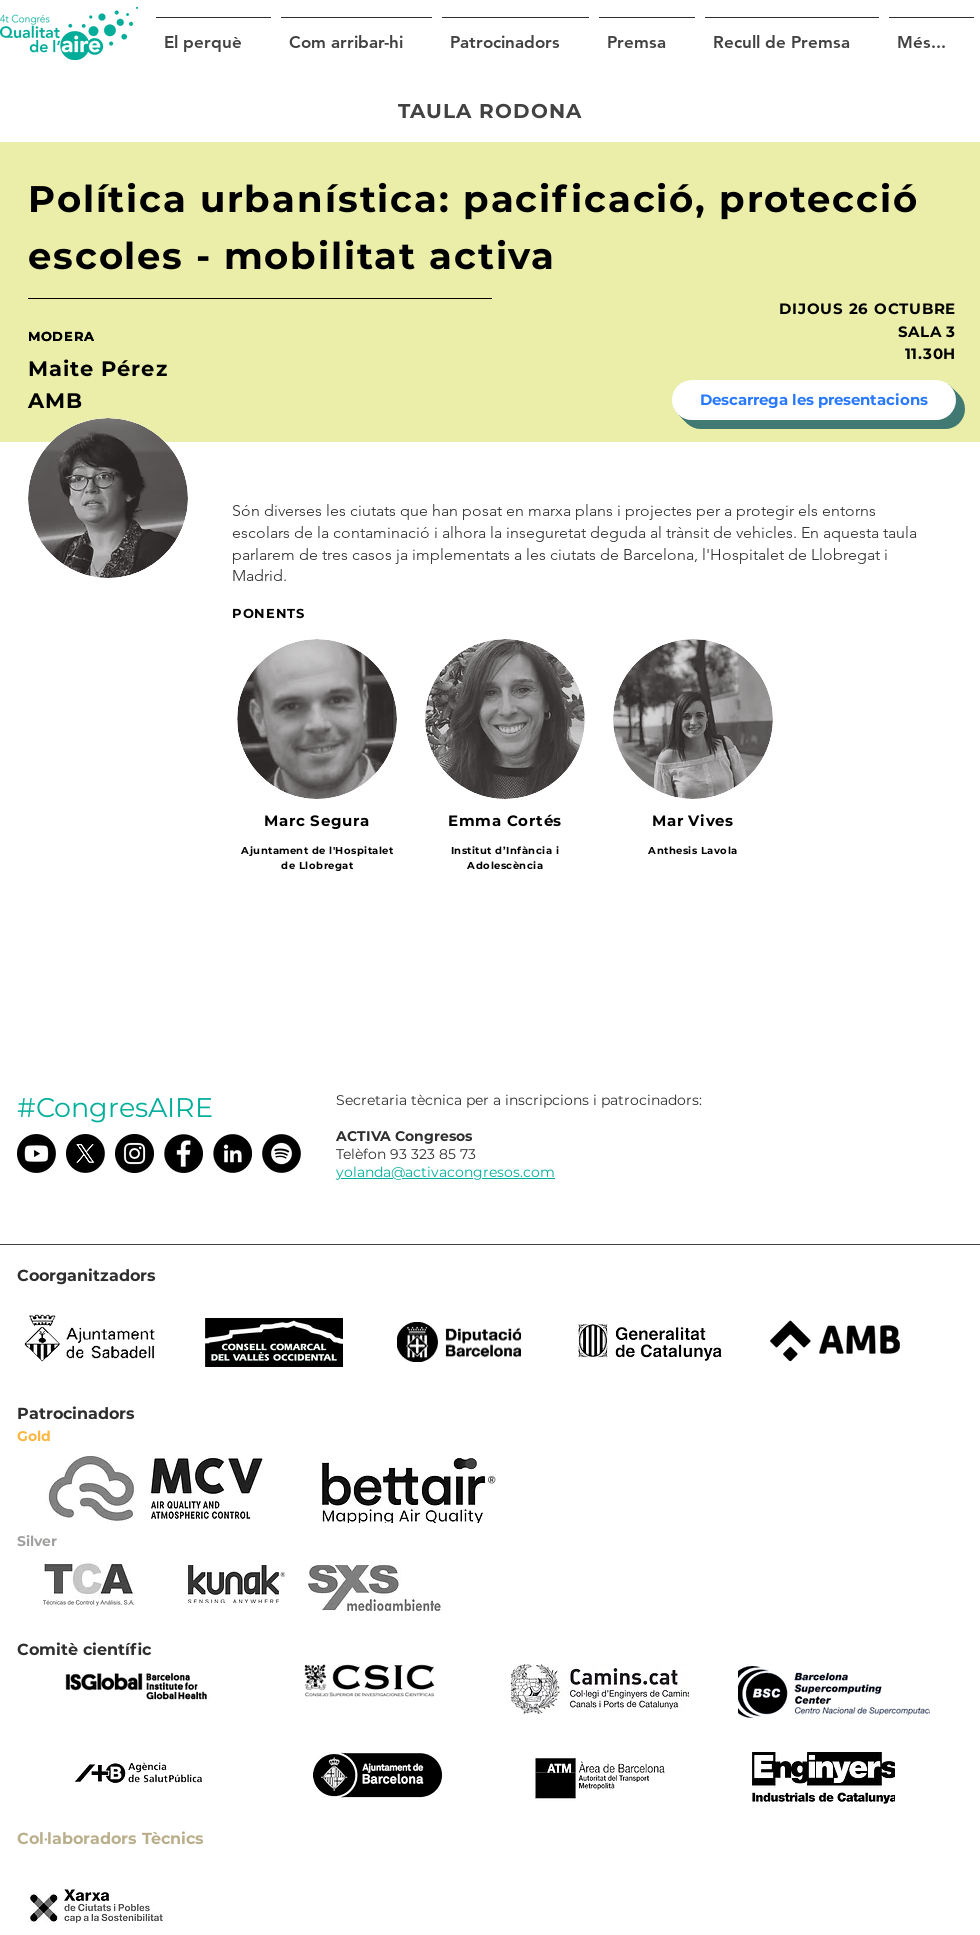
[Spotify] (281, 1153)
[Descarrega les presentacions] (814, 400)
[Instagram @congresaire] (134, 1153)
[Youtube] (36, 1153)
